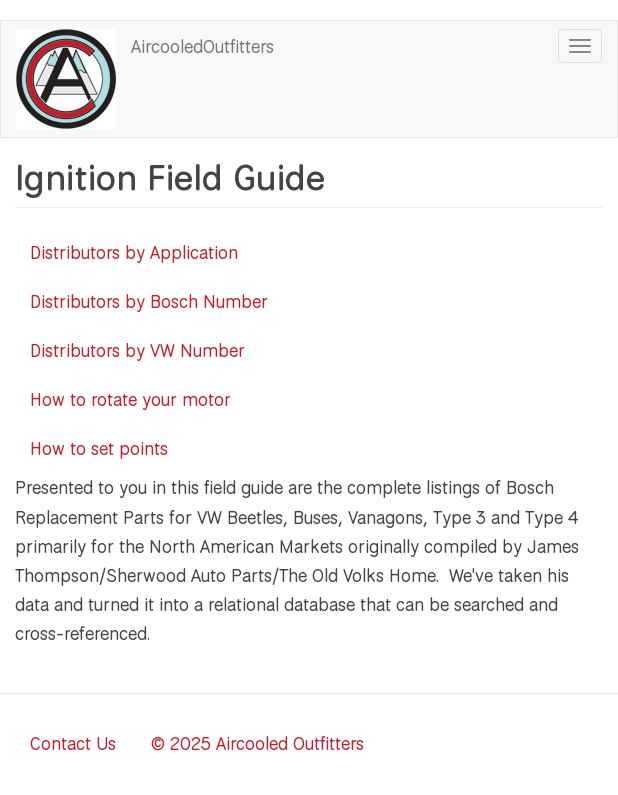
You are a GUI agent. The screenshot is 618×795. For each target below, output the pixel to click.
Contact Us (73, 743)
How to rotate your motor (130, 399)
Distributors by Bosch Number (149, 301)
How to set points (99, 448)
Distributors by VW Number (137, 350)
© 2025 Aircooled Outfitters (257, 743)
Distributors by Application (134, 252)
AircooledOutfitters (202, 46)
